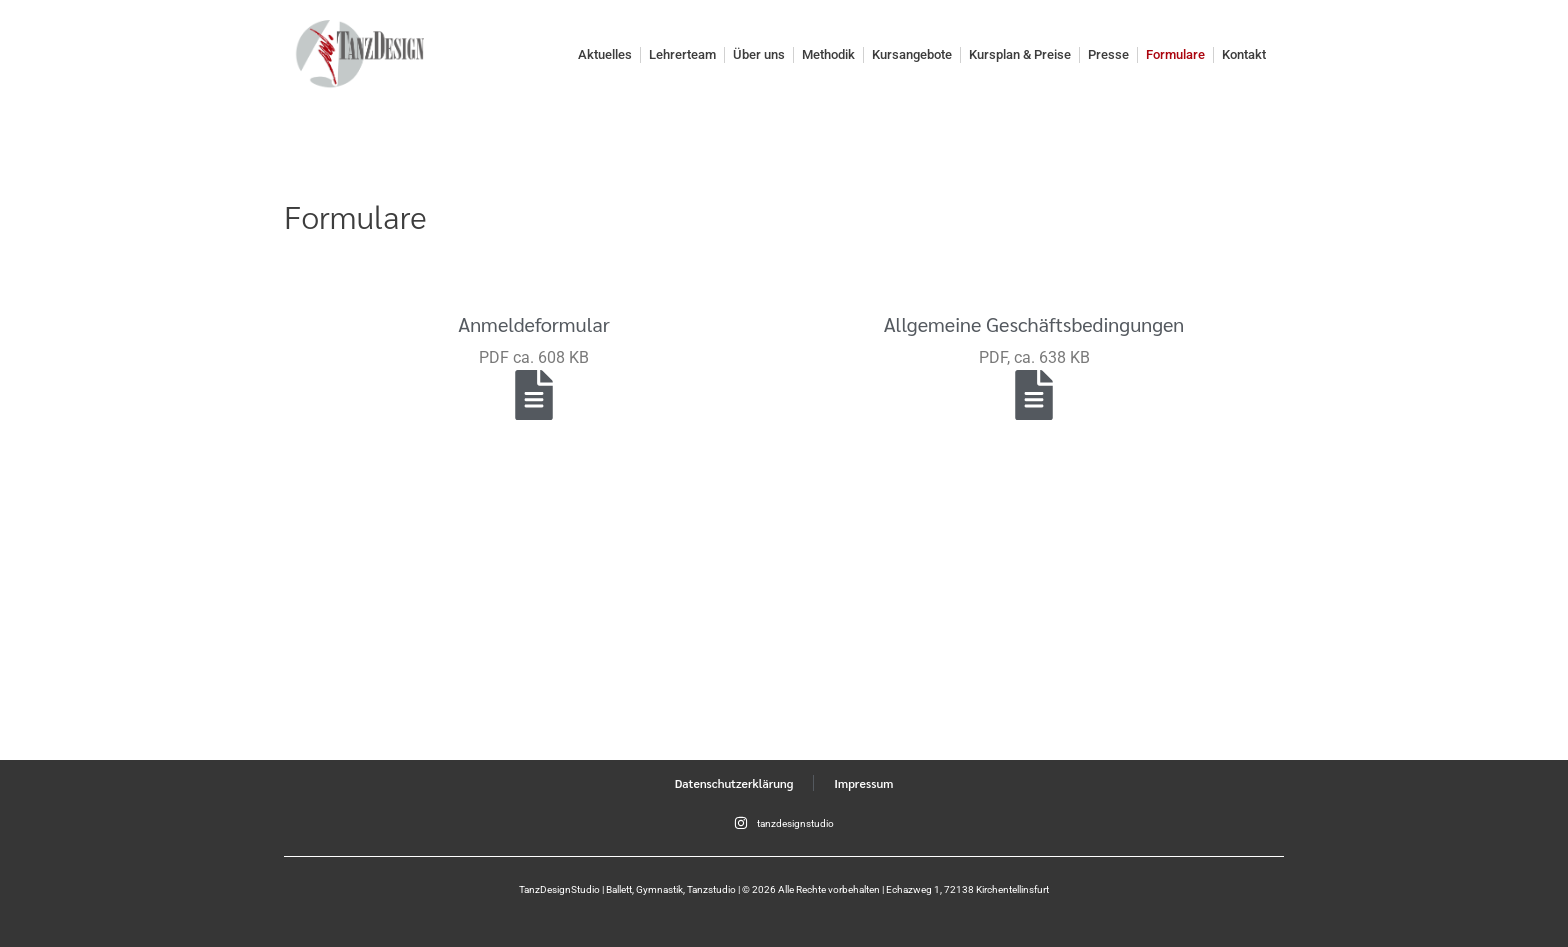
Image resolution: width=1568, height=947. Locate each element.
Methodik (828, 54)
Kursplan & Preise (1020, 54)
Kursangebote (912, 54)
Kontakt (1244, 54)
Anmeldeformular (534, 324)
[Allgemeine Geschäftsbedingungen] (1034, 395)
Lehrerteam (682, 54)
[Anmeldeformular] (534, 395)
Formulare (1175, 54)
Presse (1108, 54)
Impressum (863, 783)
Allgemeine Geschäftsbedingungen (1034, 324)
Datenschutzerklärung (734, 783)
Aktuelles (605, 54)
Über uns (759, 54)
